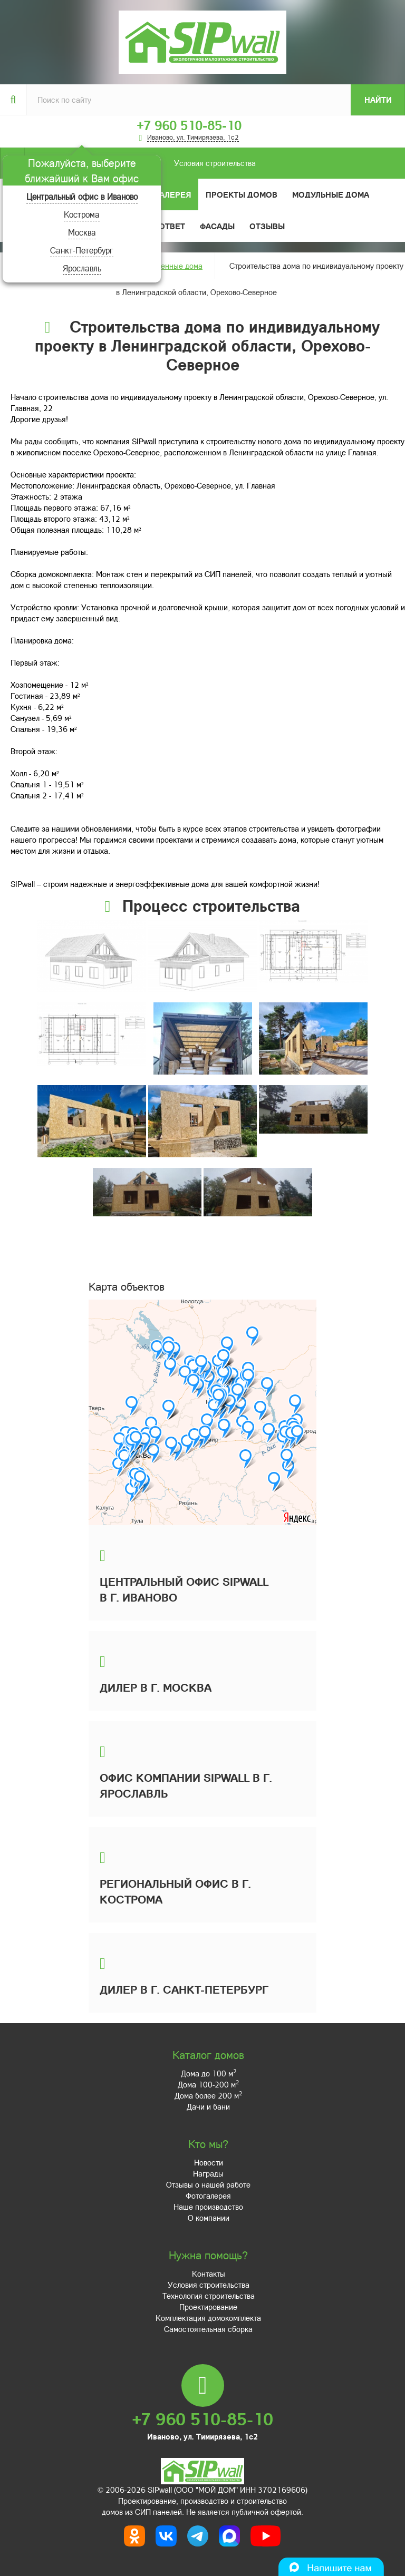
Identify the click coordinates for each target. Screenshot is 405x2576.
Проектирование (208, 2306)
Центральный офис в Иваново (82, 196)
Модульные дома (330, 194)
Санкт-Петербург (81, 250)
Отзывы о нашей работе (208, 2184)
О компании (208, 2217)
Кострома (82, 214)
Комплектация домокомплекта (208, 2318)
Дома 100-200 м (208, 2084)
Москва (82, 232)
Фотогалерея (161, 194)
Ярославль (82, 268)
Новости (208, 2162)
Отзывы (267, 226)
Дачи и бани (208, 2106)
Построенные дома (169, 265)
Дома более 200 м (208, 2095)
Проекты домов (241, 194)
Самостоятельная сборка (208, 2329)
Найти (378, 99)
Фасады (217, 226)
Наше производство (208, 2206)
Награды (208, 2173)
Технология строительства (208, 2295)
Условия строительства (140, 163)
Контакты (208, 2273)
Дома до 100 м (208, 2073)
